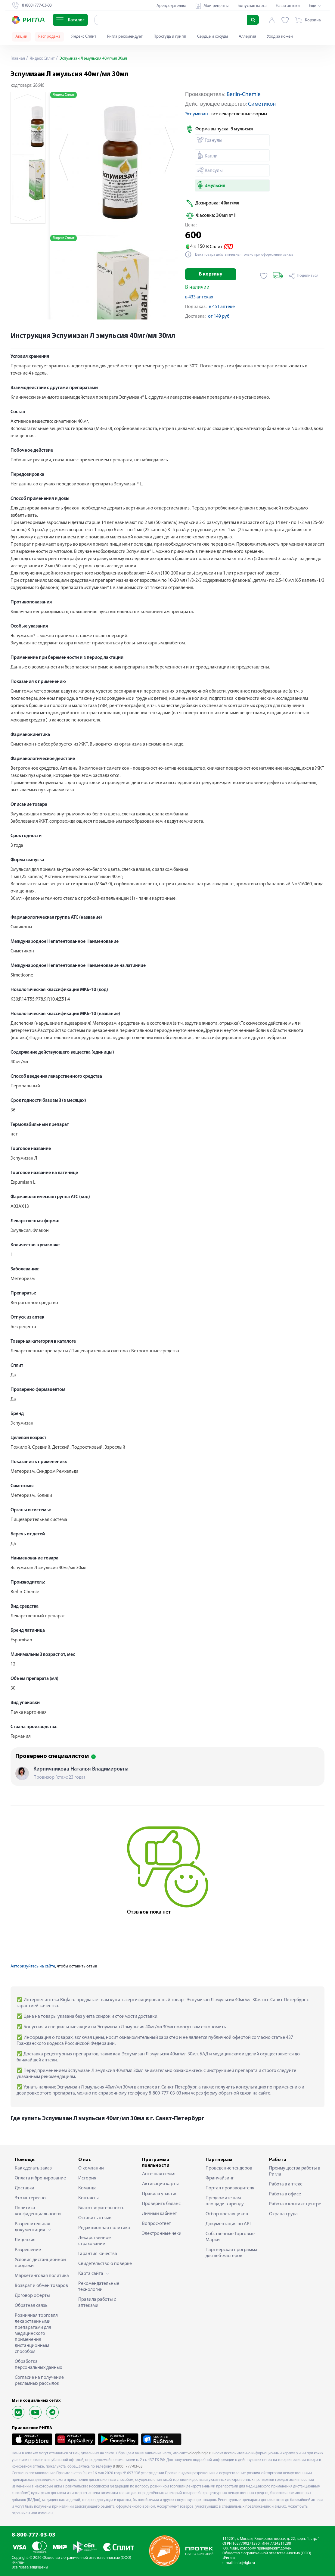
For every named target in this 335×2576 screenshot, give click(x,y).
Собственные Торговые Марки (230, 2237)
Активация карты (160, 2184)
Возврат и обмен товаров (41, 2285)
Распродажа (49, 36)
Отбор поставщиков (227, 2214)
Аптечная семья (158, 2174)
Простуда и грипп (170, 36)
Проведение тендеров (229, 2168)
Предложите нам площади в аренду (225, 2201)
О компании (91, 2168)
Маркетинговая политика (42, 2275)
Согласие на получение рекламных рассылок (39, 2380)
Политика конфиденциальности (38, 2211)
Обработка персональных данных (38, 2364)
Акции (21, 36)
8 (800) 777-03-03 (128, 2467)
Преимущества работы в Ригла (294, 2171)
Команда (87, 2188)
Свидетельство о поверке (105, 2263)
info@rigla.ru (244, 2563)
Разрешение (28, 2249)
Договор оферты (32, 2295)
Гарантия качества (97, 2253)
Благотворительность (101, 2208)
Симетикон (262, 104)
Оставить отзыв (94, 2218)
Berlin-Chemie (244, 95)
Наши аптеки (288, 6)
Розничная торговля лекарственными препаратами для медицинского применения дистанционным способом (36, 2333)
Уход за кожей (280, 36)
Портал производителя (230, 2188)
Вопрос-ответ (156, 2223)
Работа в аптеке (285, 2184)
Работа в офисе (285, 2194)
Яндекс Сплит (83, 36)
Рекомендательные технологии (98, 2286)
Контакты (88, 2198)
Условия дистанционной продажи (40, 2262)
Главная (18, 58)
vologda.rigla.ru (200, 2453)
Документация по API (228, 2224)
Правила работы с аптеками (97, 2302)
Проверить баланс (161, 2203)
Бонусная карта (252, 6)
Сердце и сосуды (212, 36)
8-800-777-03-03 (33, 2535)
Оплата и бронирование (40, 2178)
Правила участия (160, 2193)
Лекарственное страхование (94, 2240)
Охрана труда (283, 2214)
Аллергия (247, 36)
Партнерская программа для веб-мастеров (231, 2252)
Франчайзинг (220, 2178)
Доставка (24, 2188)
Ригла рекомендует (125, 36)
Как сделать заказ (33, 2168)
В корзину (210, 274)
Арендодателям (171, 6)
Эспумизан (196, 114)
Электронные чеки (161, 2233)
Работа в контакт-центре (295, 2204)
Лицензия (25, 2240)
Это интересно (30, 2198)
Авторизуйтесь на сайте (33, 1966)
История (87, 2178)
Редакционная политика (104, 2228)
